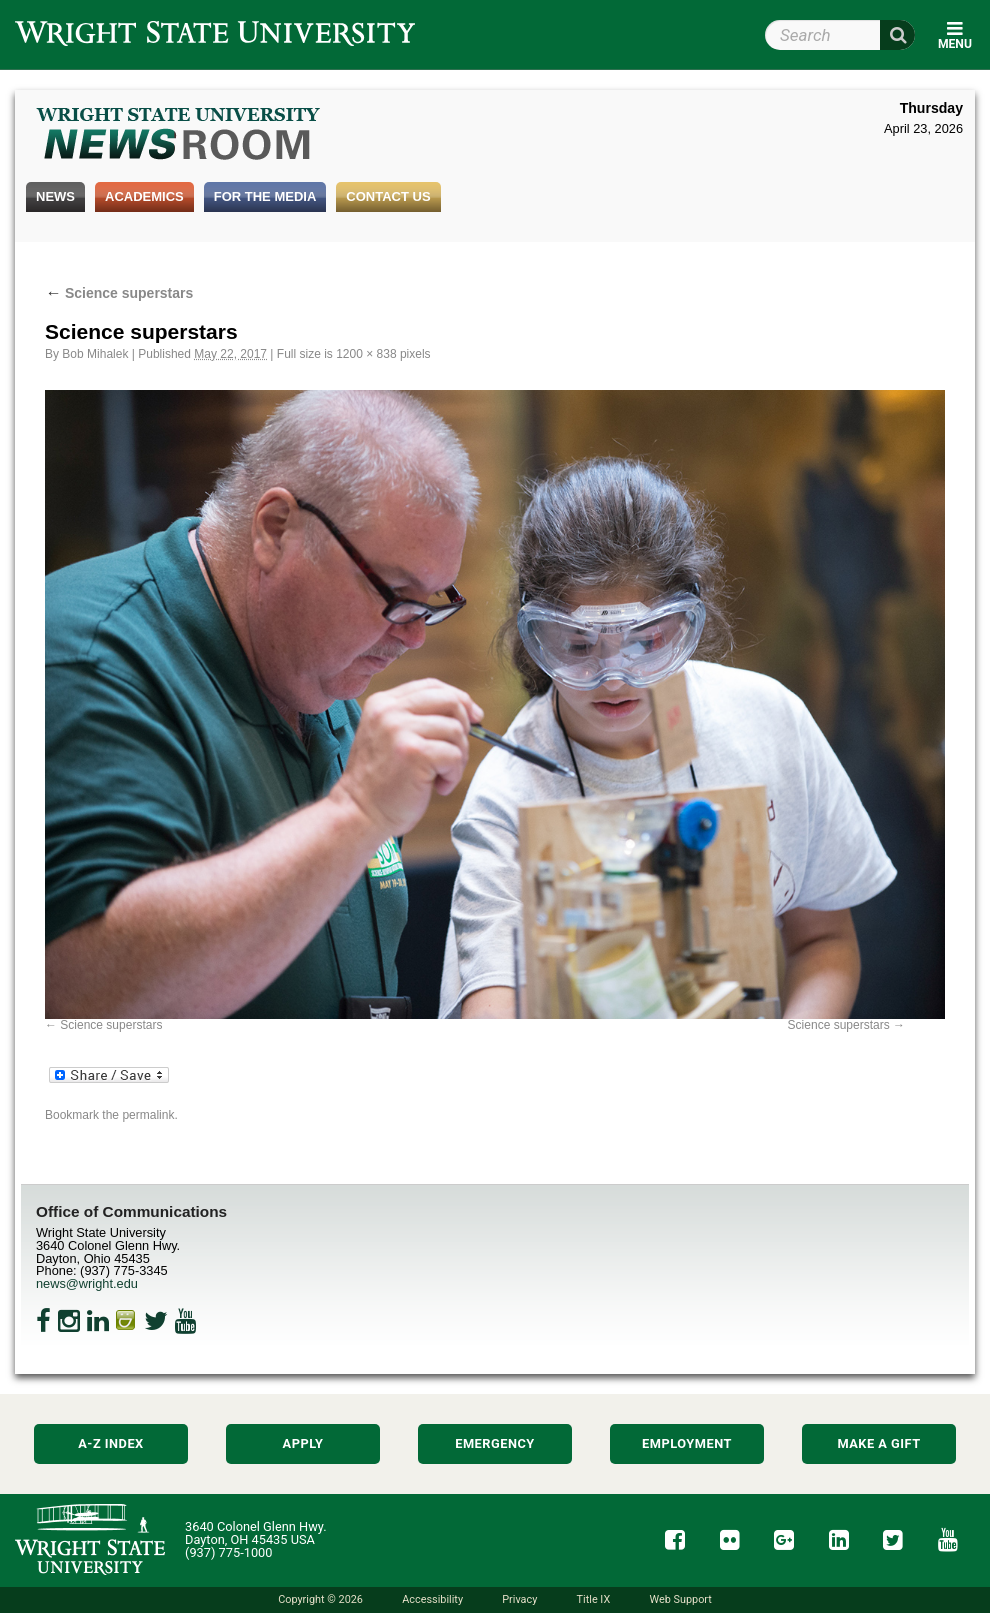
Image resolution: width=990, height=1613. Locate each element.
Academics (144, 196)
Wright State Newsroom (179, 136)
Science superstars (119, 293)
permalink (148, 1115)
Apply (303, 1443)
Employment (687, 1443)
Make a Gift (878, 1443)
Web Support (680, 1599)
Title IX (594, 1599)
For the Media (265, 196)
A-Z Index (111, 1443)
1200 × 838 (366, 354)
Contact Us (388, 196)
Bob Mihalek (95, 354)
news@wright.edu (87, 1283)
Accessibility (432, 1599)
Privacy (519, 1599)
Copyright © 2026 (320, 1599)
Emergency (495, 1443)
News (55, 196)
